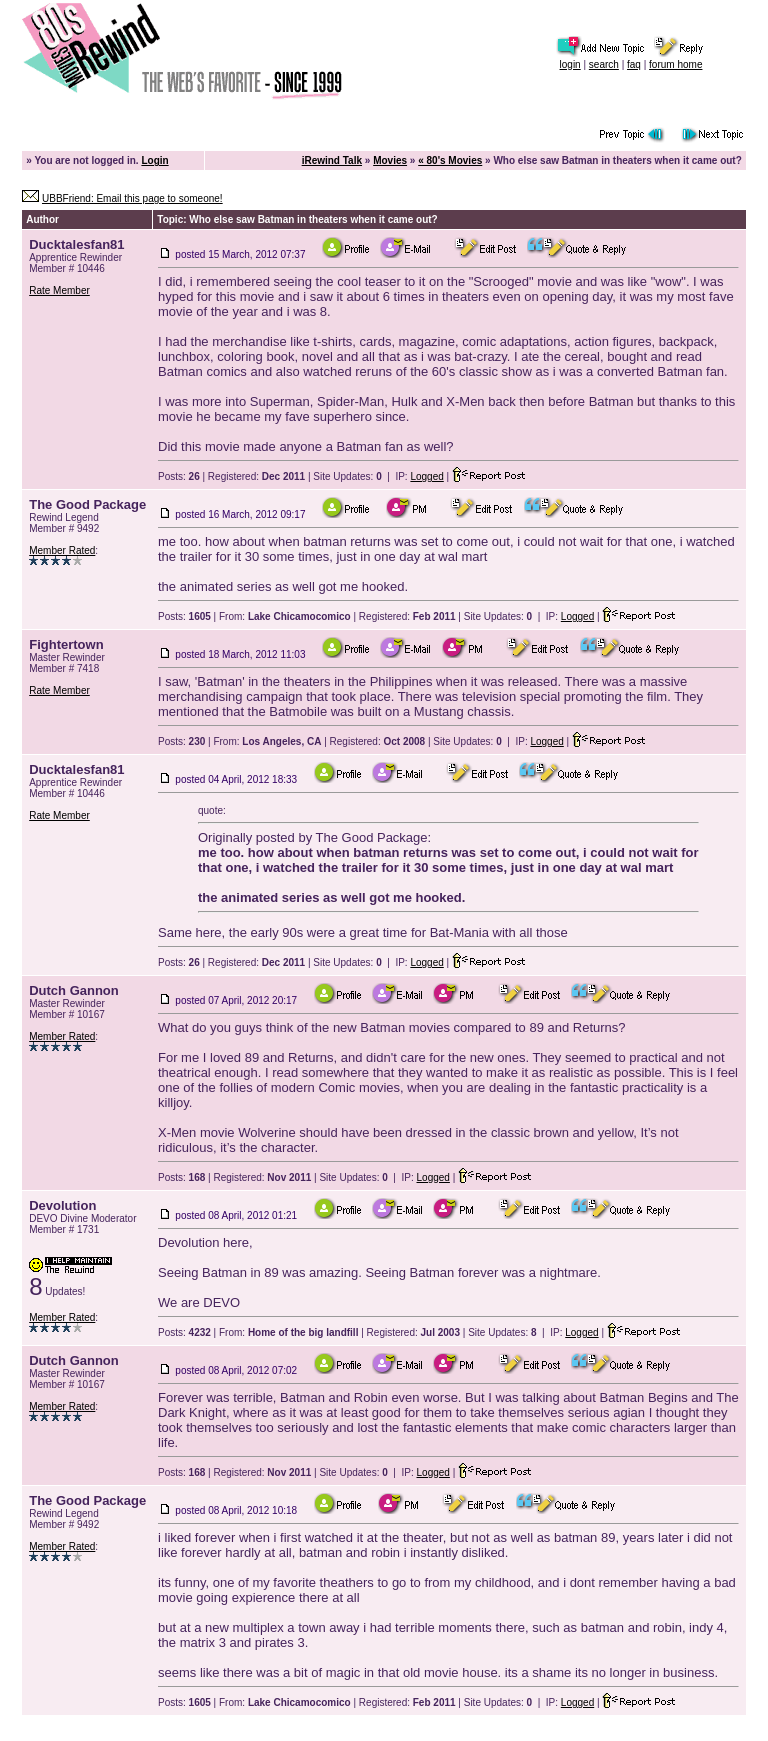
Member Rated (62, 550)
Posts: (179, 476)
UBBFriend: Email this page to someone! (132, 198)
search (604, 64)
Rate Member (59, 290)
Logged (426, 476)
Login (154, 160)
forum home (675, 64)
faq (634, 64)
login (570, 64)
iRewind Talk (332, 160)
